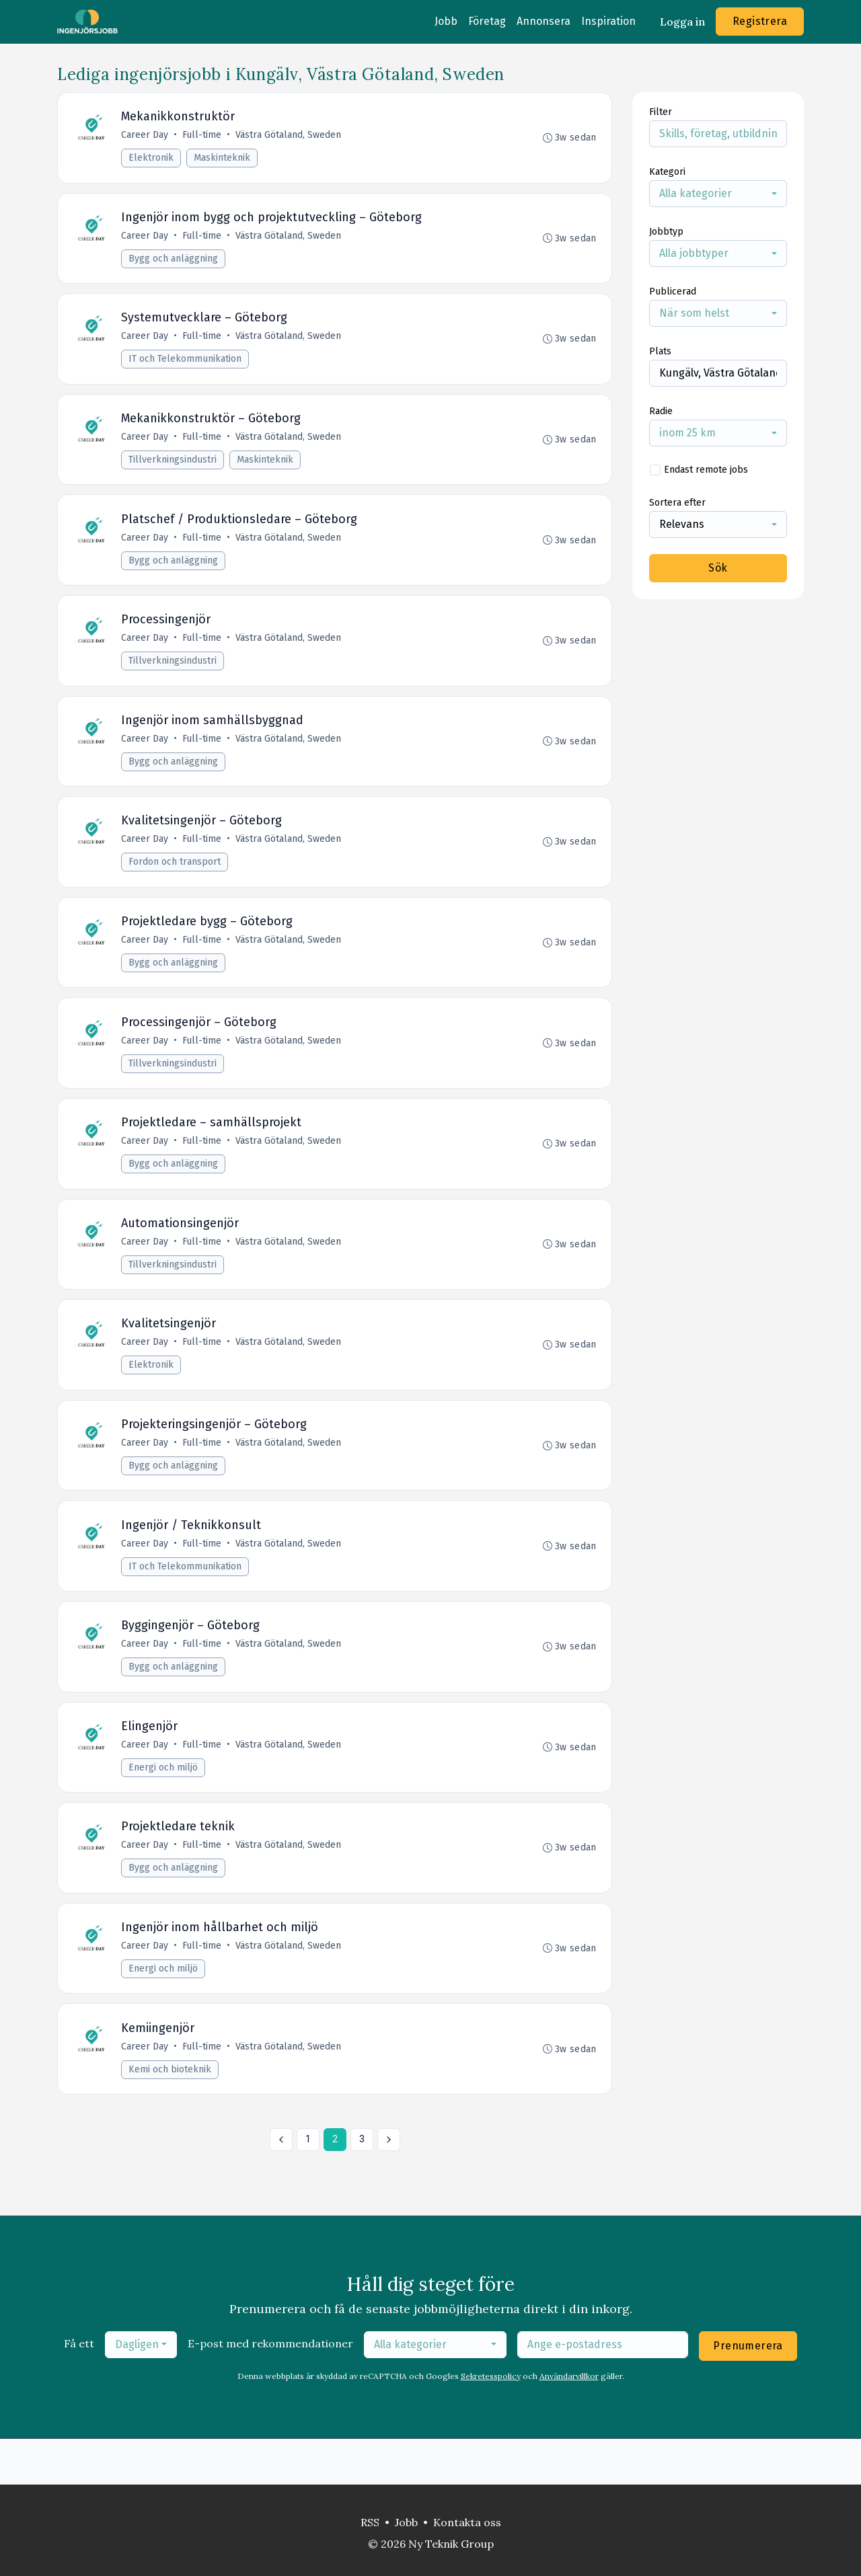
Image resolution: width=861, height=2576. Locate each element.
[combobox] (718, 193)
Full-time (203, 136)
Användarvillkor (569, 2422)
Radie (661, 411)
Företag (487, 21)
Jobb (446, 21)
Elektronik (152, 159)
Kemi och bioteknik (171, 2113)
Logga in (682, 21)
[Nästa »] (388, 2185)
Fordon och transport (176, 879)
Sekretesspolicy (491, 2422)
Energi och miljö (164, 1805)
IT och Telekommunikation (186, 364)
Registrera (760, 21)
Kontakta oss (467, 2522)
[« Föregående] (281, 2185)
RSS (370, 2522)
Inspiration (608, 21)
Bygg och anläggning (174, 262)
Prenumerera (747, 2391)
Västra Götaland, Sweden (289, 136)
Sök (717, 567)
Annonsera (543, 21)
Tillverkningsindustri (174, 467)
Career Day (146, 136)
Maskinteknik (223, 159)
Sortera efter (677, 502)
